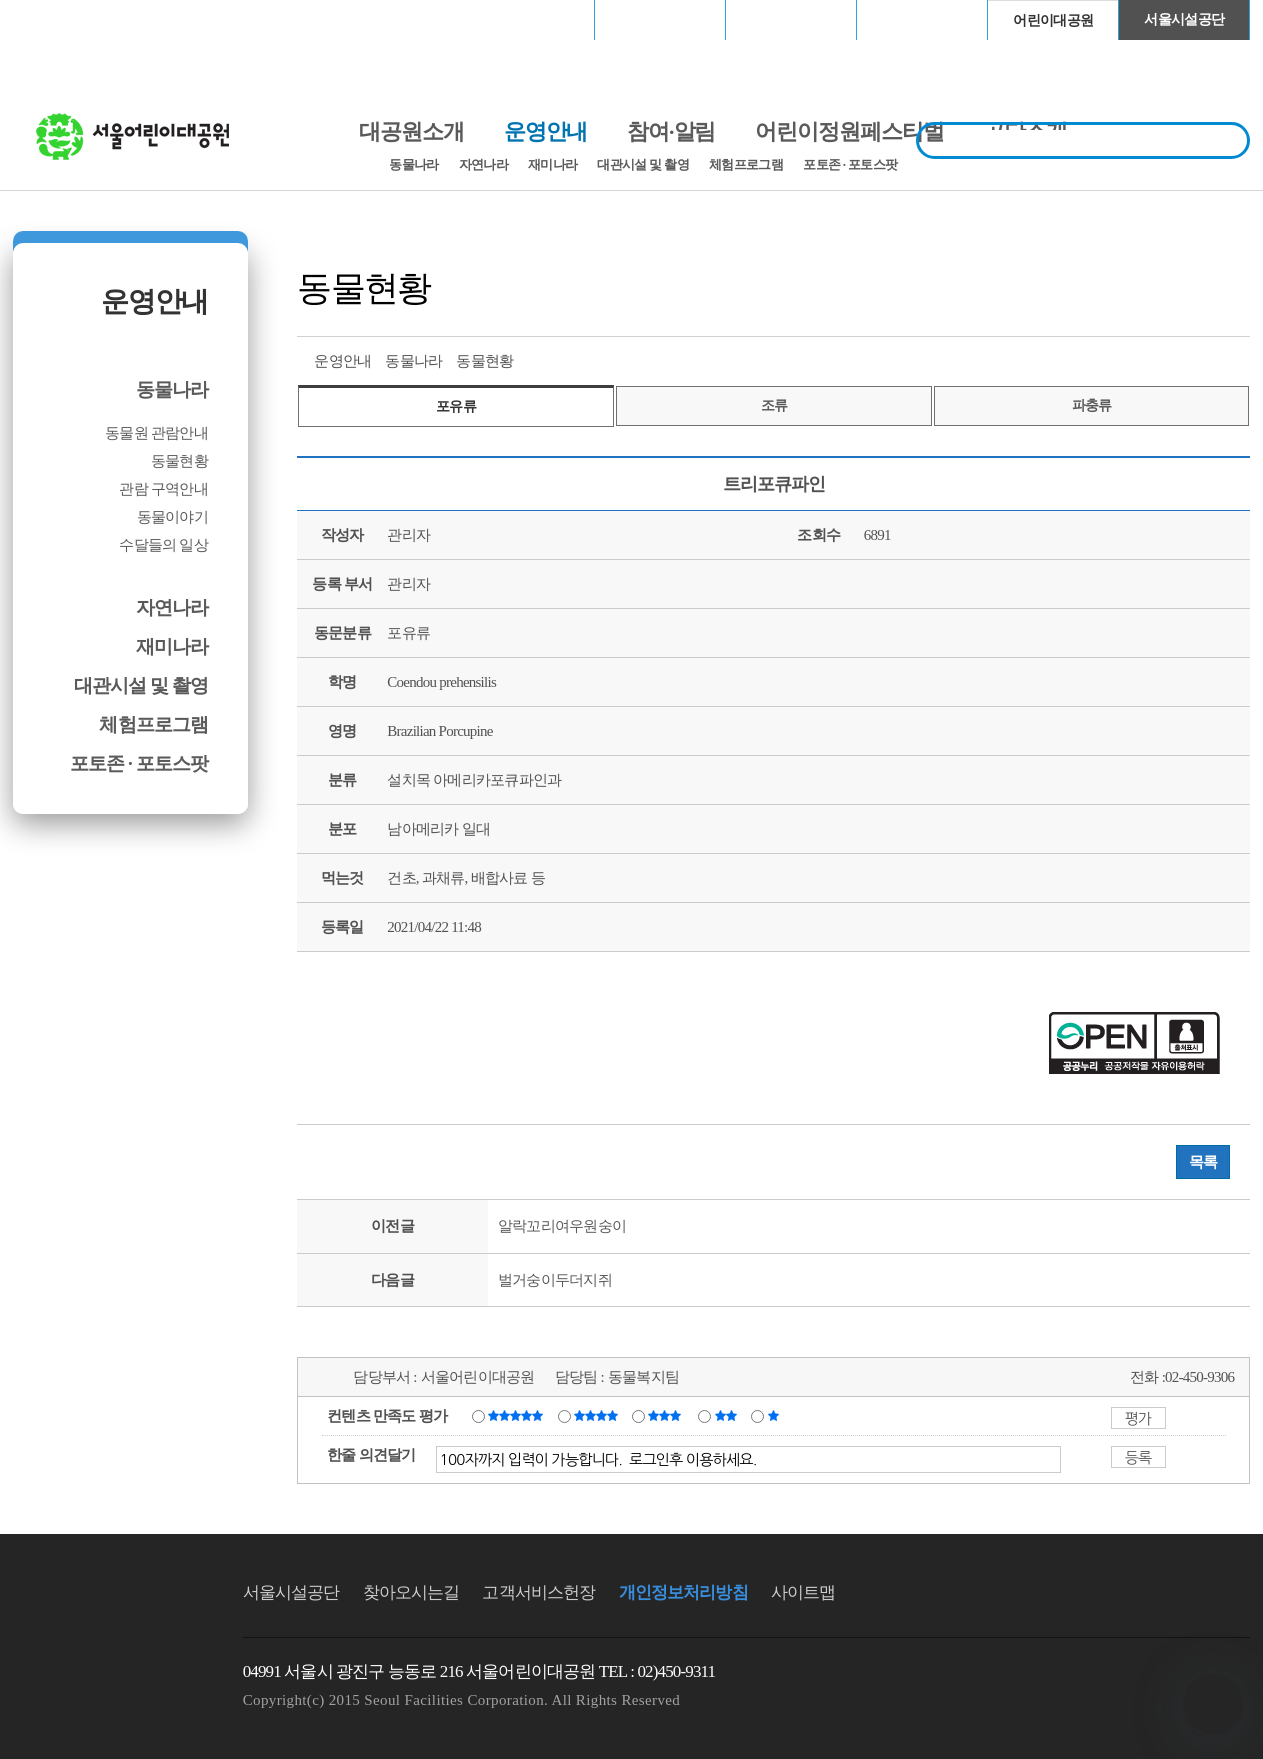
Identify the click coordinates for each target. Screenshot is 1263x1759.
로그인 (65, 19)
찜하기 (1234, 359)
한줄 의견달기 (371, 1455)
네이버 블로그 (1197, 359)
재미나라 (552, 164)
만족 (598, 1415)
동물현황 (179, 461)
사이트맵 (803, 1592)
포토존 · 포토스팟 (850, 164)
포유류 (456, 406)
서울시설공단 (1184, 19)
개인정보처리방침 (683, 1592)
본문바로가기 (56, 0)
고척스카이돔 (791, 19)
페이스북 (1160, 359)
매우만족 (518, 1415)
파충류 (1092, 405)
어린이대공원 (1053, 20)
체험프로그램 (746, 164)
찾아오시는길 (411, 1592)
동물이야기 (172, 517)
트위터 (1123, 359)
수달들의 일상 (163, 545)
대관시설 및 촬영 (643, 164)
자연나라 (483, 164)
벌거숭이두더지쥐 (555, 1280)
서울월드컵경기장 (529, 19)
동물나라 (413, 164)
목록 (1203, 1162)
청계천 (922, 19)
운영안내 (154, 301)
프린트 (1086, 359)
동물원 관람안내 (156, 433)
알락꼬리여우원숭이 (562, 1226)
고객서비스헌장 (538, 1592)
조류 (774, 405)
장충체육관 (660, 19)
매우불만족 (774, 1415)
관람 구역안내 (163, 489)
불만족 (727, 1415)
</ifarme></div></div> (1213, 1704)
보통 (668, 1415)
